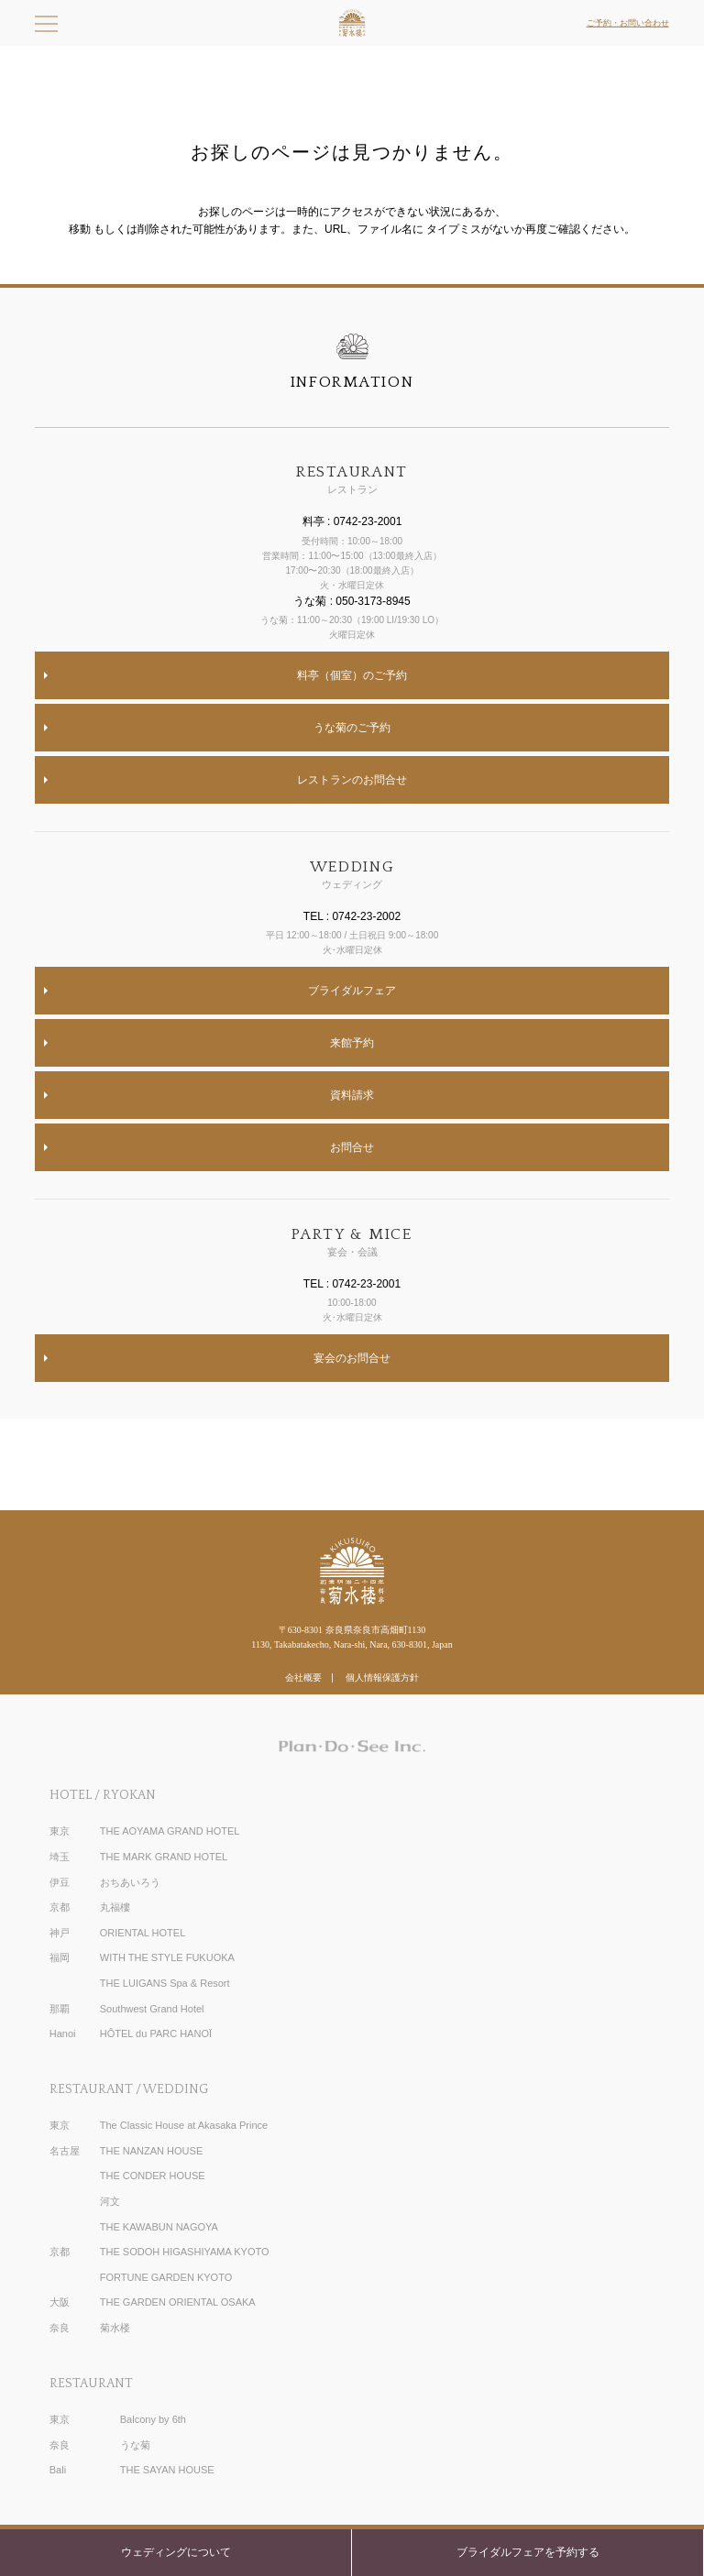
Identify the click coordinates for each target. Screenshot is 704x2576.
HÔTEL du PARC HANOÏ (156, 2033)
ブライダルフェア (352, 990)
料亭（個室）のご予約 (352, 675)
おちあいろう (130, 1882)
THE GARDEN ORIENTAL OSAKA (178, 2301)
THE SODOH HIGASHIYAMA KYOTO (185, 2251)
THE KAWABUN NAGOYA (159, 2226)
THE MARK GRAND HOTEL (163, 1856)
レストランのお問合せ (352, 779)
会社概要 (303, 1677)
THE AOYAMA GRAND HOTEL (170, 1830)
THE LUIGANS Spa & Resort (165, 1983)
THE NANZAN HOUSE (151, 2150)
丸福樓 (115, 1907)
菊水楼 (115, 2327)
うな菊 (135, 2444)
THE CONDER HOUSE (152, 2175)
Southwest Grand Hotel (152, 2008)
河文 (110, 2201)
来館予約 (352, 1042)
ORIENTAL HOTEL (143, 1932)
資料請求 (352, 1095)
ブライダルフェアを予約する (528, 2552)
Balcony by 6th (153, 2419)
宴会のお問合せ (352, 1358)
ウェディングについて (176, 2552)
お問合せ (352, 1147)
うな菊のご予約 (352, 727)
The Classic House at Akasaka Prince (184, 2125)
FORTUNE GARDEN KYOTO (166, 2277)
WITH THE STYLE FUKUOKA (167, 1957)
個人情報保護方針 (382, 1677)
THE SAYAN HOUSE (167, 2469)
